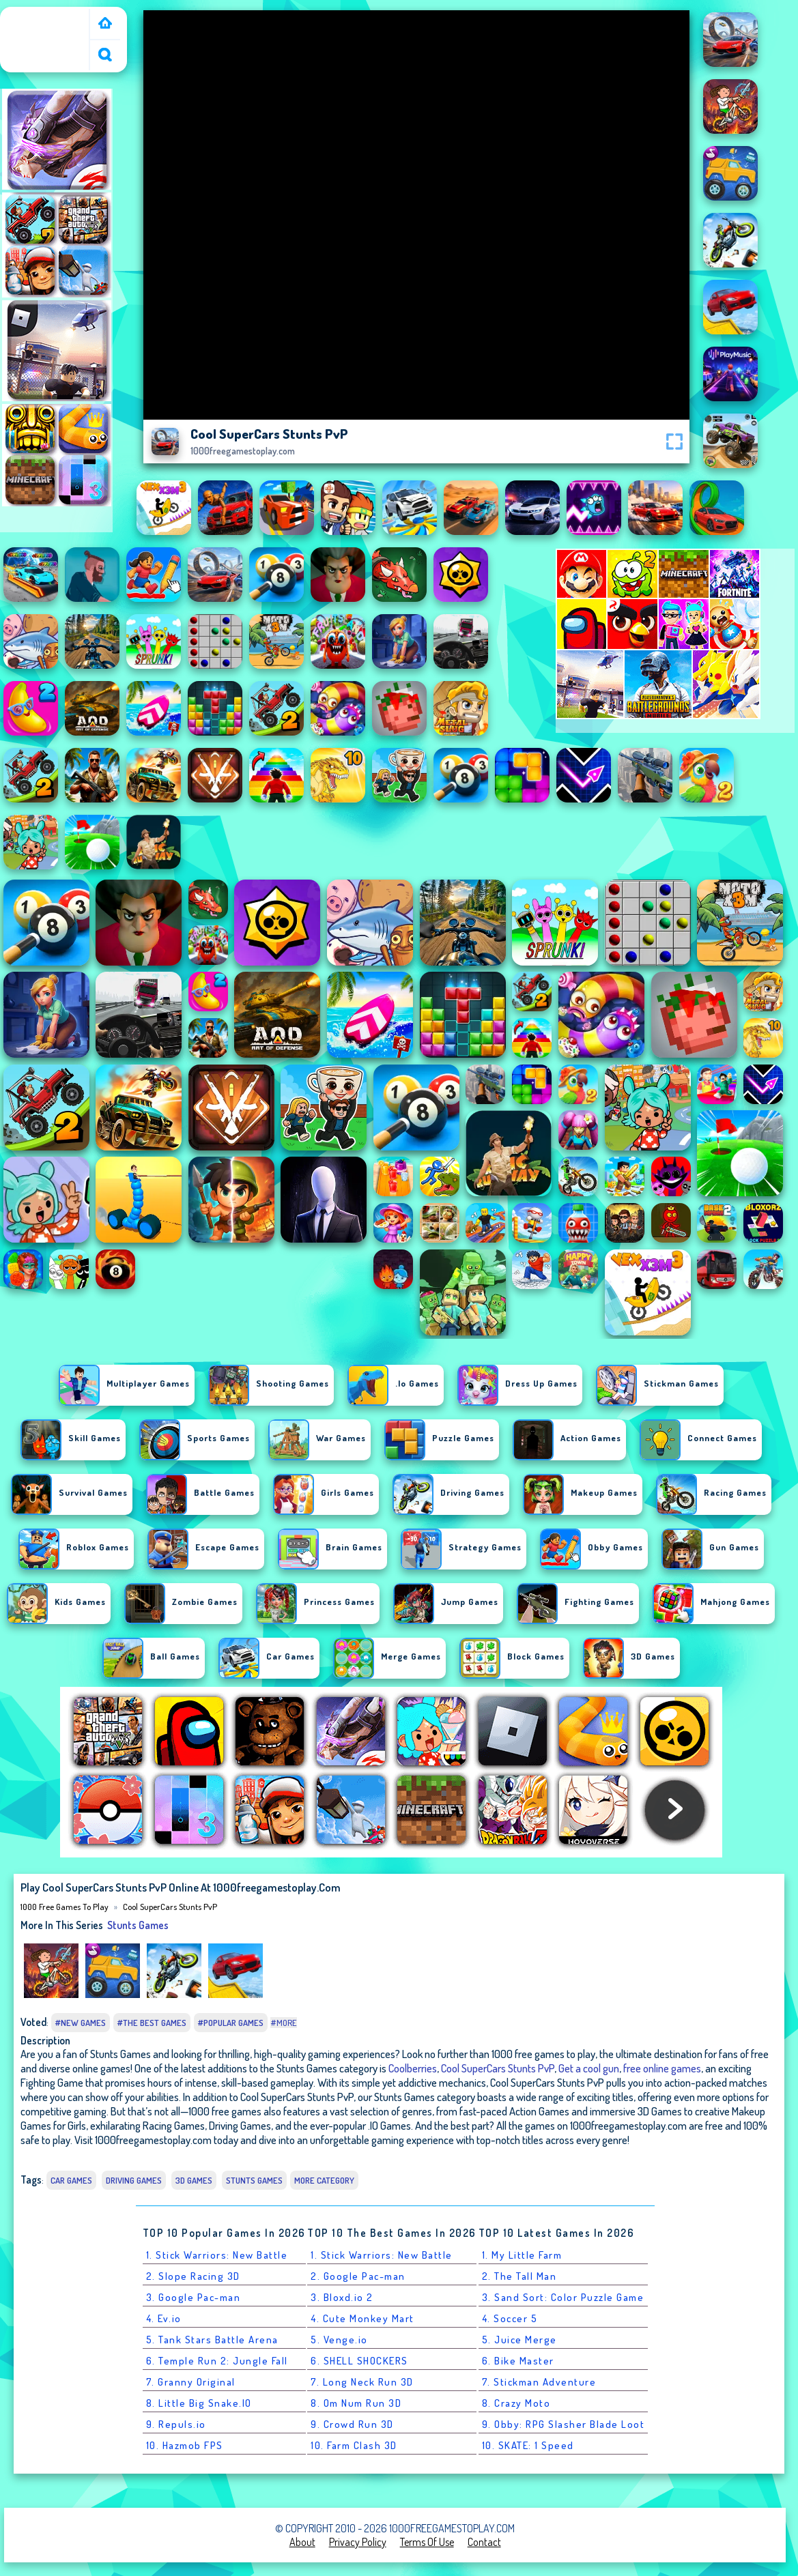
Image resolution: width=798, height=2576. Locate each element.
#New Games (80, 2022)
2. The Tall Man (519, 2276)
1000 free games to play (47, 22)
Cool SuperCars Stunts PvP (170, 1906)
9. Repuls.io (176, 2424)
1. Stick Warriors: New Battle (217, 2254)
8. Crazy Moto (516, 2403)
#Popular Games (230, 2022)
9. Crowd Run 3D (352, 2424)
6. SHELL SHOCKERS (359, 2360)
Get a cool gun (588, 2068)
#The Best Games (151, 2022)
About (302, 2542)
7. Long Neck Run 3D (362, 2381)
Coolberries (412, 2068)
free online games (662, 2068)
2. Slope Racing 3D (193, 2276)
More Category (324, 2180)
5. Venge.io (339, 2339)
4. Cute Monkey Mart (362, 2318)
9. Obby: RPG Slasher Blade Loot (563, 2424)
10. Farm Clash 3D (354, 2445)
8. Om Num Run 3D (356, 2403)
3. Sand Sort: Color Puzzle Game (563, 2297)
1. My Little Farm (522, 2254)
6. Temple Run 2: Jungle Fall (217, 2360)
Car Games (71, 2180)
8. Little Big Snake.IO (199, 2403)
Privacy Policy (357, 2542)
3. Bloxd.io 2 (342, 2297)
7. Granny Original (191, 2381)
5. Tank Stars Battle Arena (212, 2339)
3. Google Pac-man (193, 2297)
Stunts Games (138, 1925)
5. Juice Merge (519, 2339)
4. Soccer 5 (510, 2318)
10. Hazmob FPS (184, 2445)
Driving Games (134, 2180)
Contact (484, 2542)
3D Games (193, 2180)
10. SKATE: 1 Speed (528, 2445)
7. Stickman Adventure (539, 2381)
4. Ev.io (164, 2318)
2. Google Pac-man (358, 2276)
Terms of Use (427, 2542)
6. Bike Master (518, 2360)
